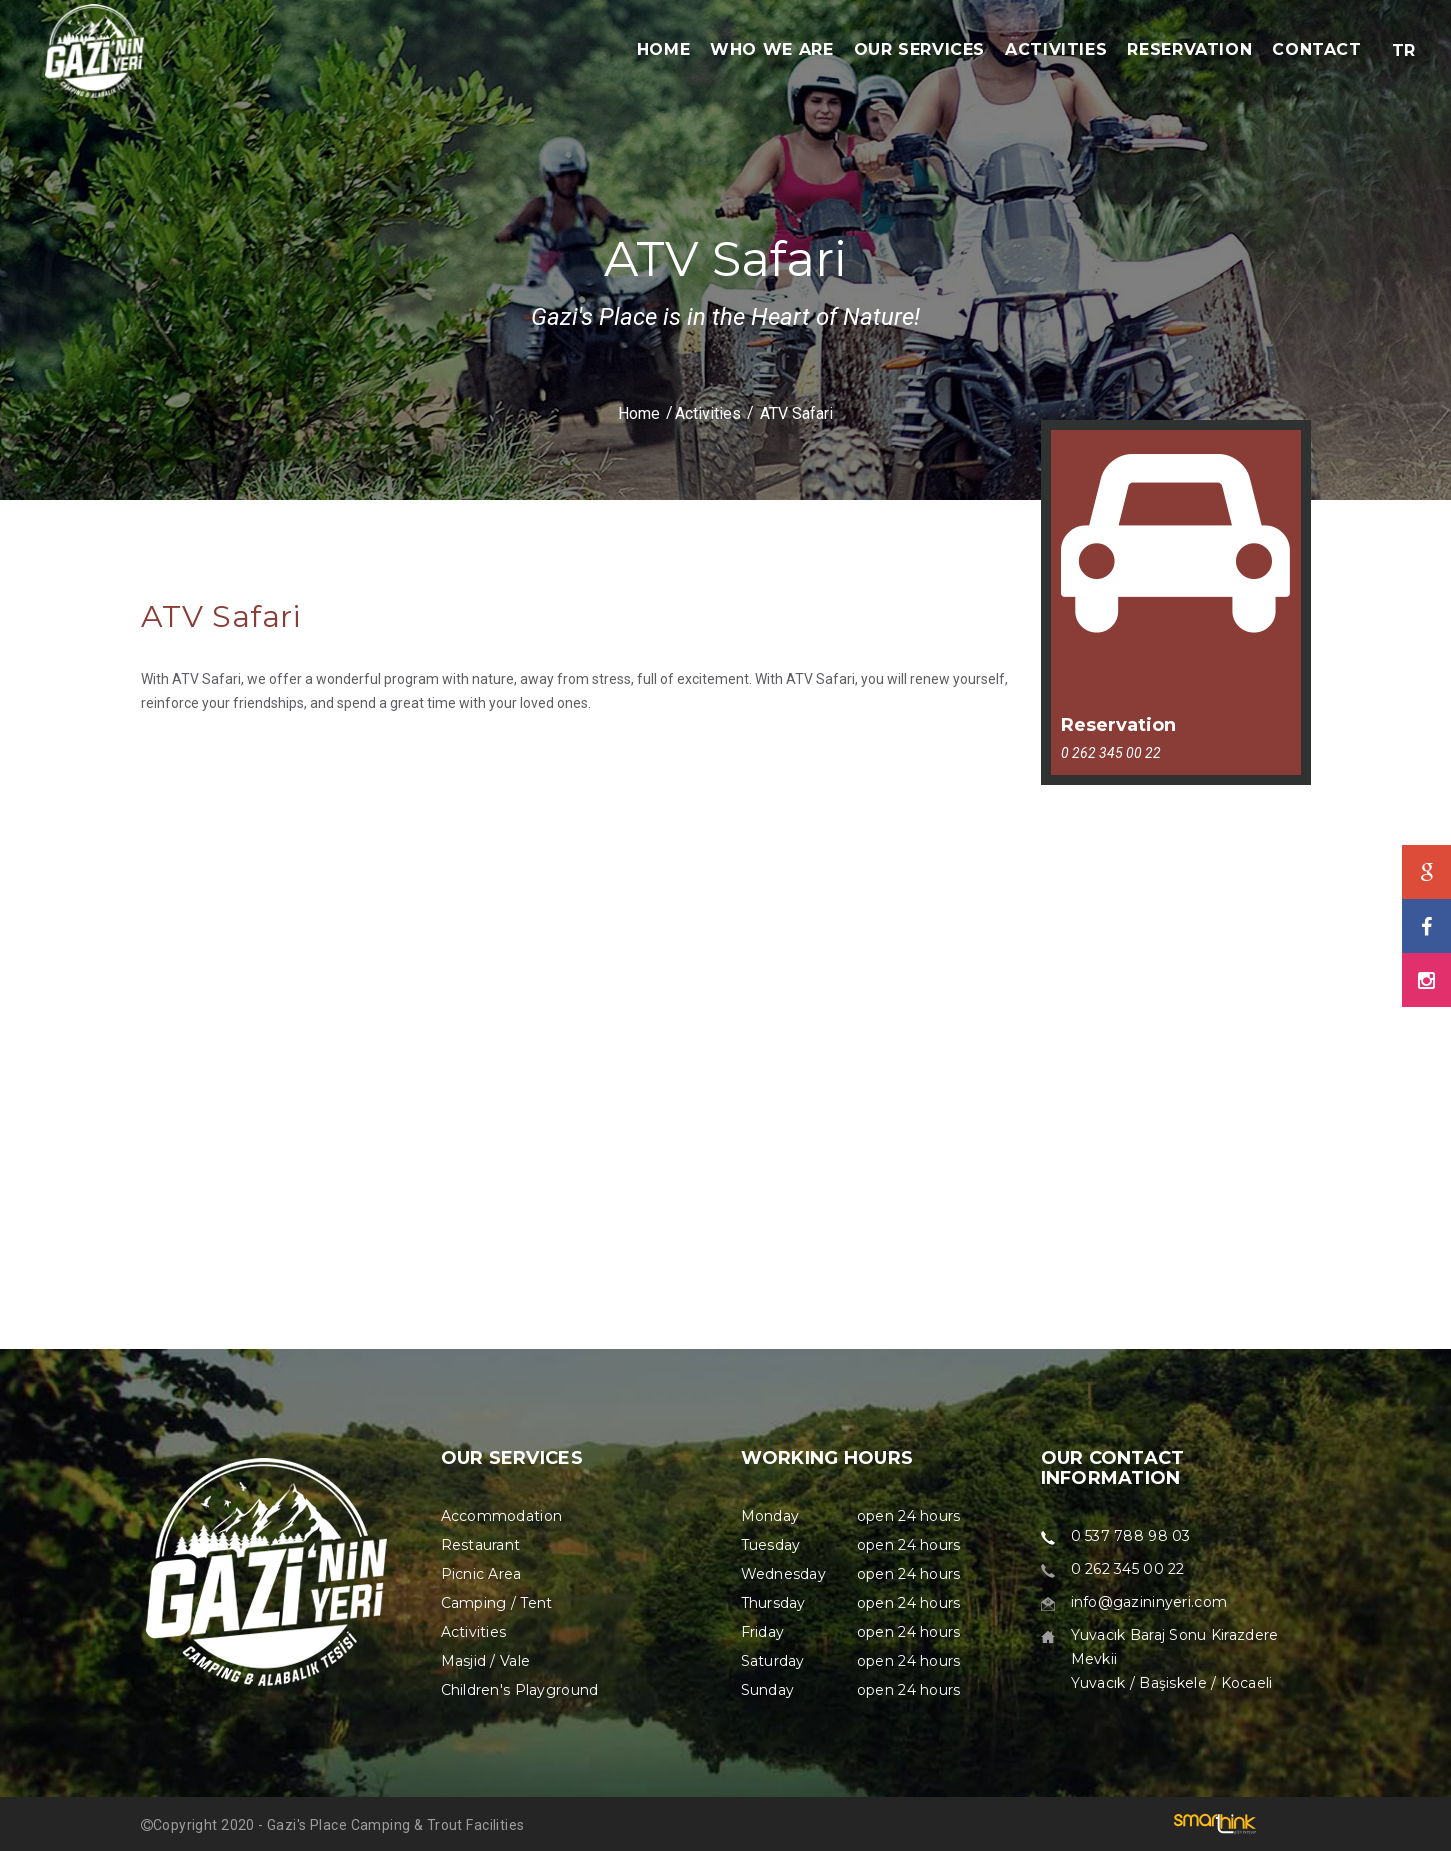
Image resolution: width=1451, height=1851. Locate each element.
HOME (664, 49)
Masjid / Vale (486, 1661)
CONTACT (1316, 49)
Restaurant (481, 1545)
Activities (708, 413)
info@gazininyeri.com (1149, 1602)
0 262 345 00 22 (1128, 1569)
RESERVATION (1189, 49)
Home (639, 413)
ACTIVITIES (1056, 49)
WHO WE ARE (771, 49)
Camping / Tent (497, 1603)
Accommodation (502, 1516)
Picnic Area (481, 1574)
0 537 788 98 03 (1131, 1536)
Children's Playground (520, 1690)
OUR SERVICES (920, 49)
